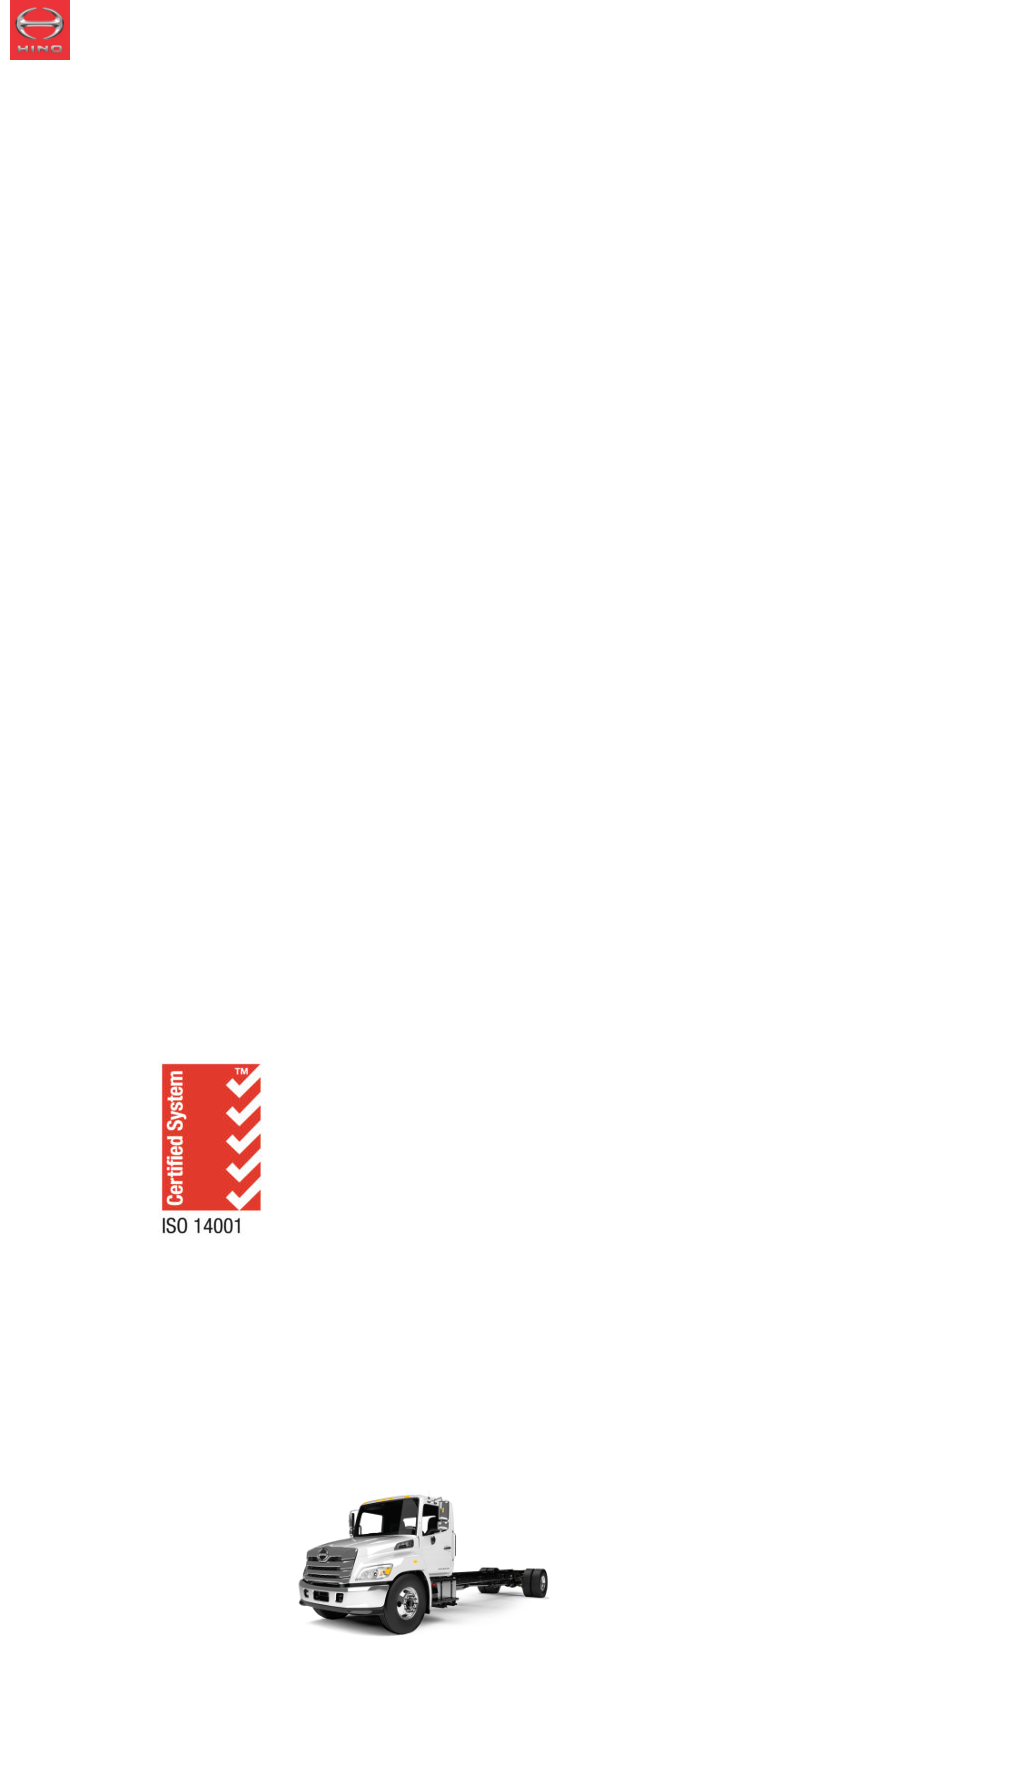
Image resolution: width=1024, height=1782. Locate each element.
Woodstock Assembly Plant (363, 985)
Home (83, 985)
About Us (177, 985)
